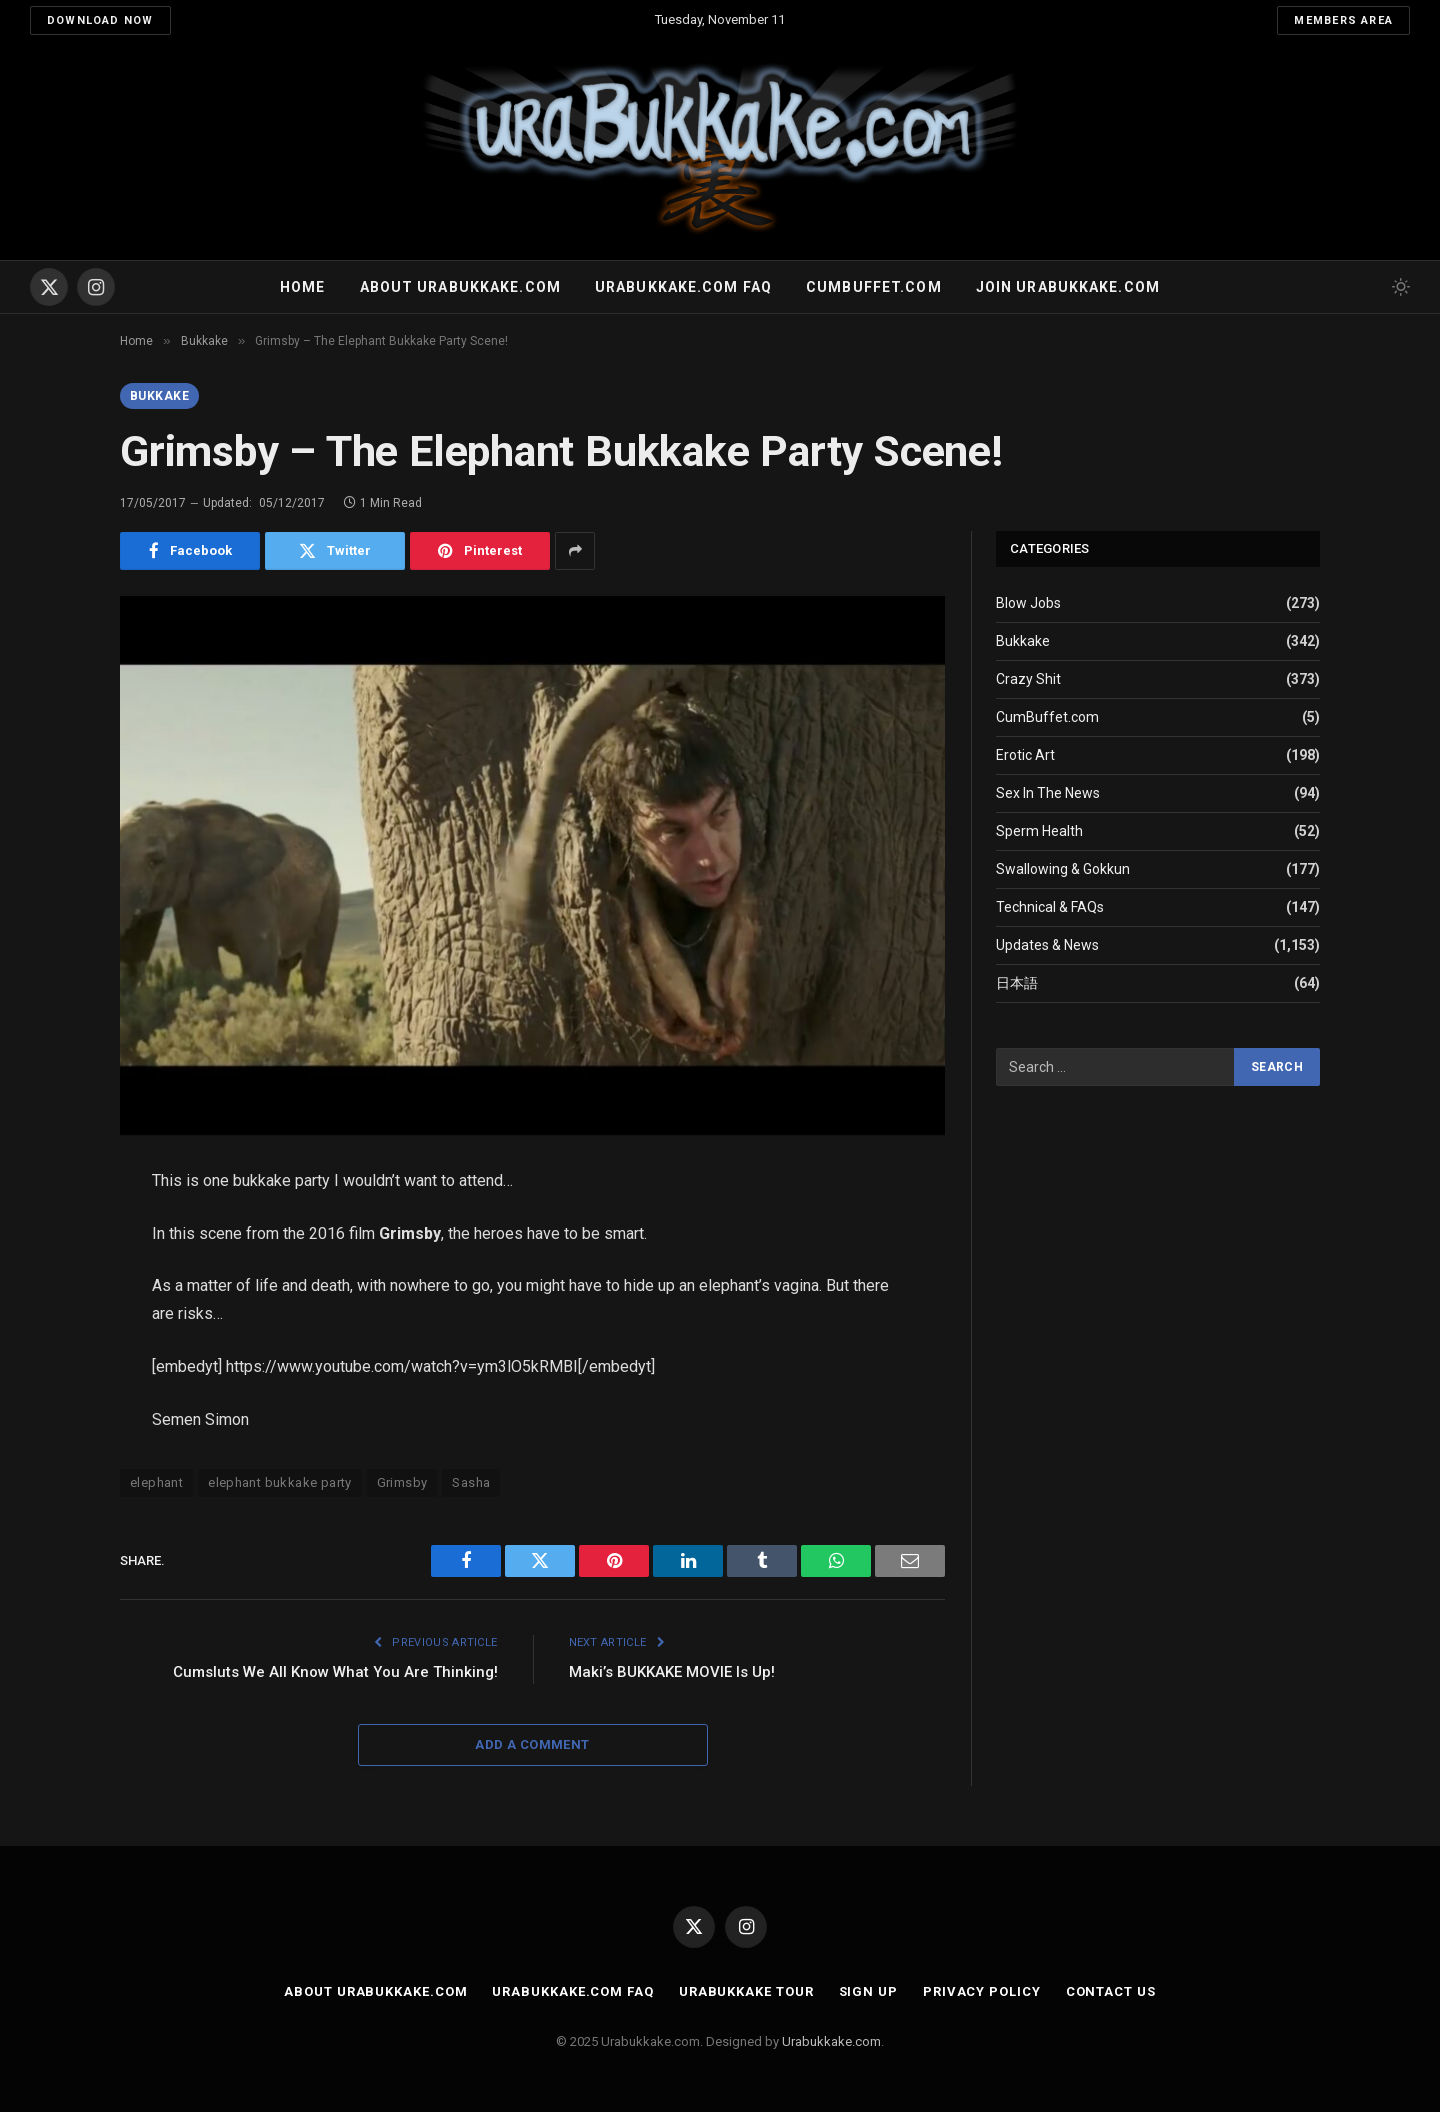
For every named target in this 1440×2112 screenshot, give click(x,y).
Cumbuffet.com (874, 287)
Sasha (471, 1482)
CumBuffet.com (1047, 717)
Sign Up (868, 1991)
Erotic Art (1025, 755)
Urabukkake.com (831, 2041)
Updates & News (1047, 945)
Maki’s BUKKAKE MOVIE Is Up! (672, 1672)
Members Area (1343, 20)
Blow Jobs (1028, 603)
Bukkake (159, 396)
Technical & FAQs (1050, 907)
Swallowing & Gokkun (1063, 869)
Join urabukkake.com (1068, 287)
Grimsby (402, 1482)
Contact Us (1111, 1991)
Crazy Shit (1028, 679)
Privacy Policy (982, 1991)
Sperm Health (1039, 831)
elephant (156, 1482)
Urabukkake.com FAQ (683, 287)
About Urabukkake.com (460, 287)
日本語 (1017, 983)
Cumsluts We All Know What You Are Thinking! (335, 1672)
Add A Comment (532, 1744)
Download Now (100, 20)
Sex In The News (1048, 793)
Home (302, 287)
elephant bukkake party (280, 1482)
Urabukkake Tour (746, 1991)
